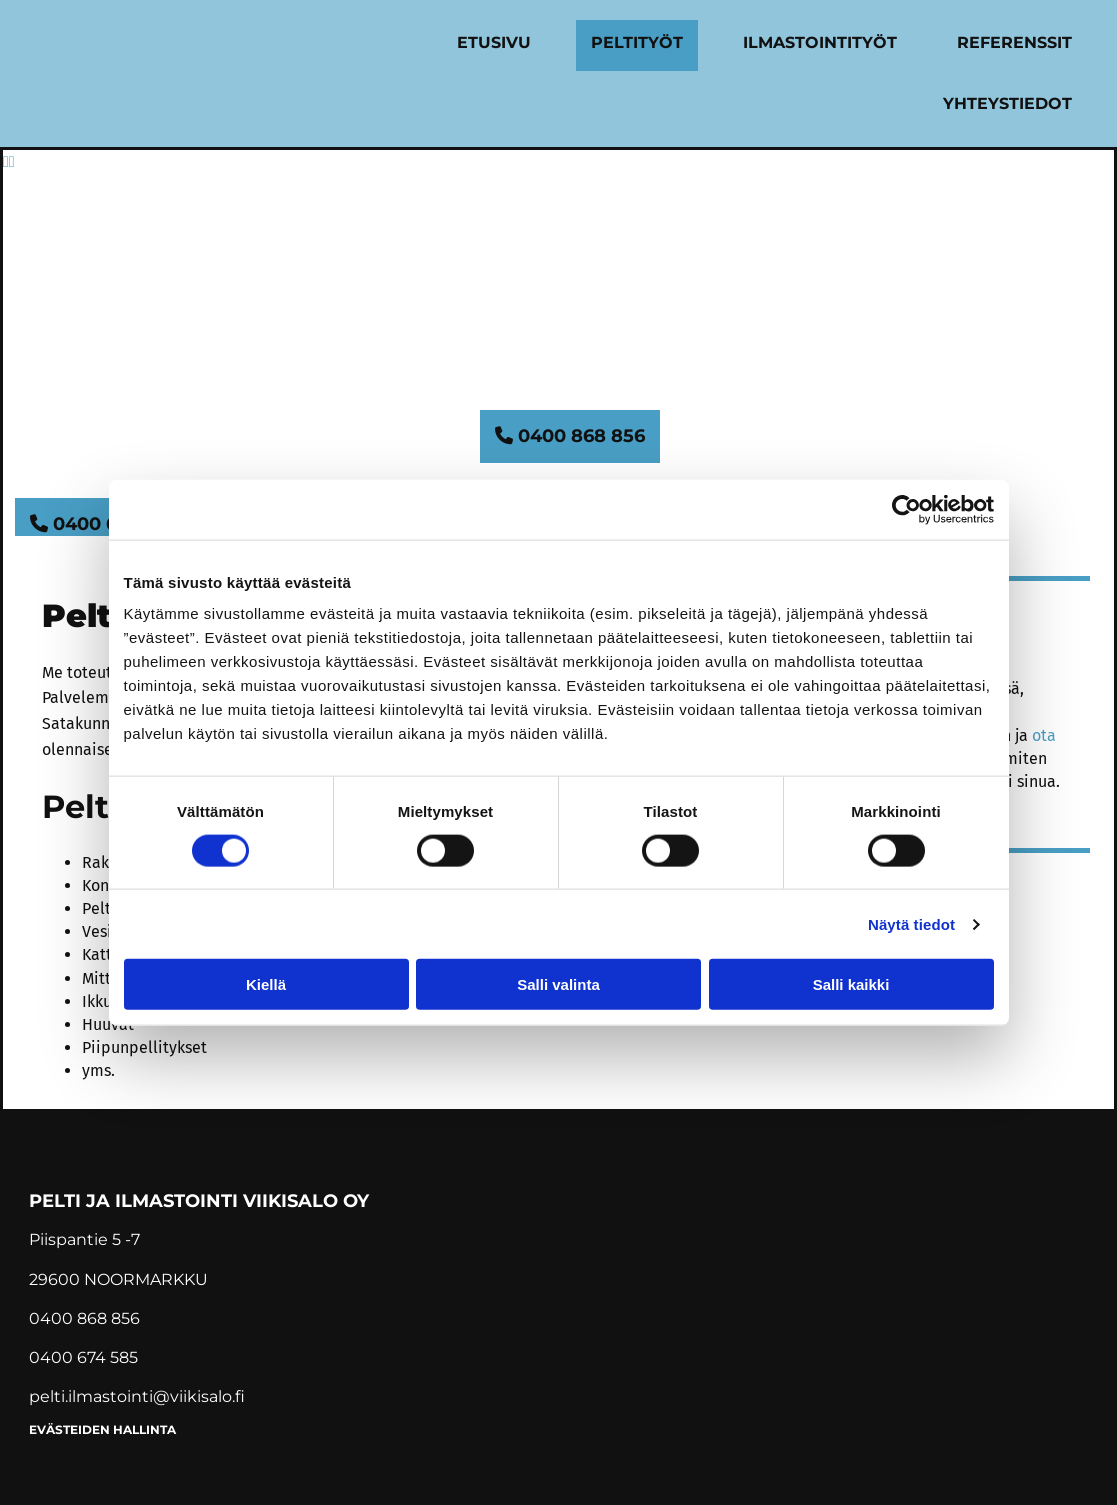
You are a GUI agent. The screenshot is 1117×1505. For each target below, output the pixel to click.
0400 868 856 (84, 1318)
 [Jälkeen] (12, 161)
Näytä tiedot (911, 923)
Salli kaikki (851, 984)
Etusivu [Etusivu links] (494, 42)
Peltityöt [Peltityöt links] (637, 42)
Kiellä (266, 984)
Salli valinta (558, 984)
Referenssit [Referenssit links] (1014, 42)
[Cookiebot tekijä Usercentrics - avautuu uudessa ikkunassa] (906, 509)
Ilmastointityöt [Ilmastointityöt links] (820, 42)
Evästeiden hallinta (102, 1429)
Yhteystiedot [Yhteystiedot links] (1007, 103)
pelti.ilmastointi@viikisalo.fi (137, 1396)
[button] (570, 436)
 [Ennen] (6, 161)
